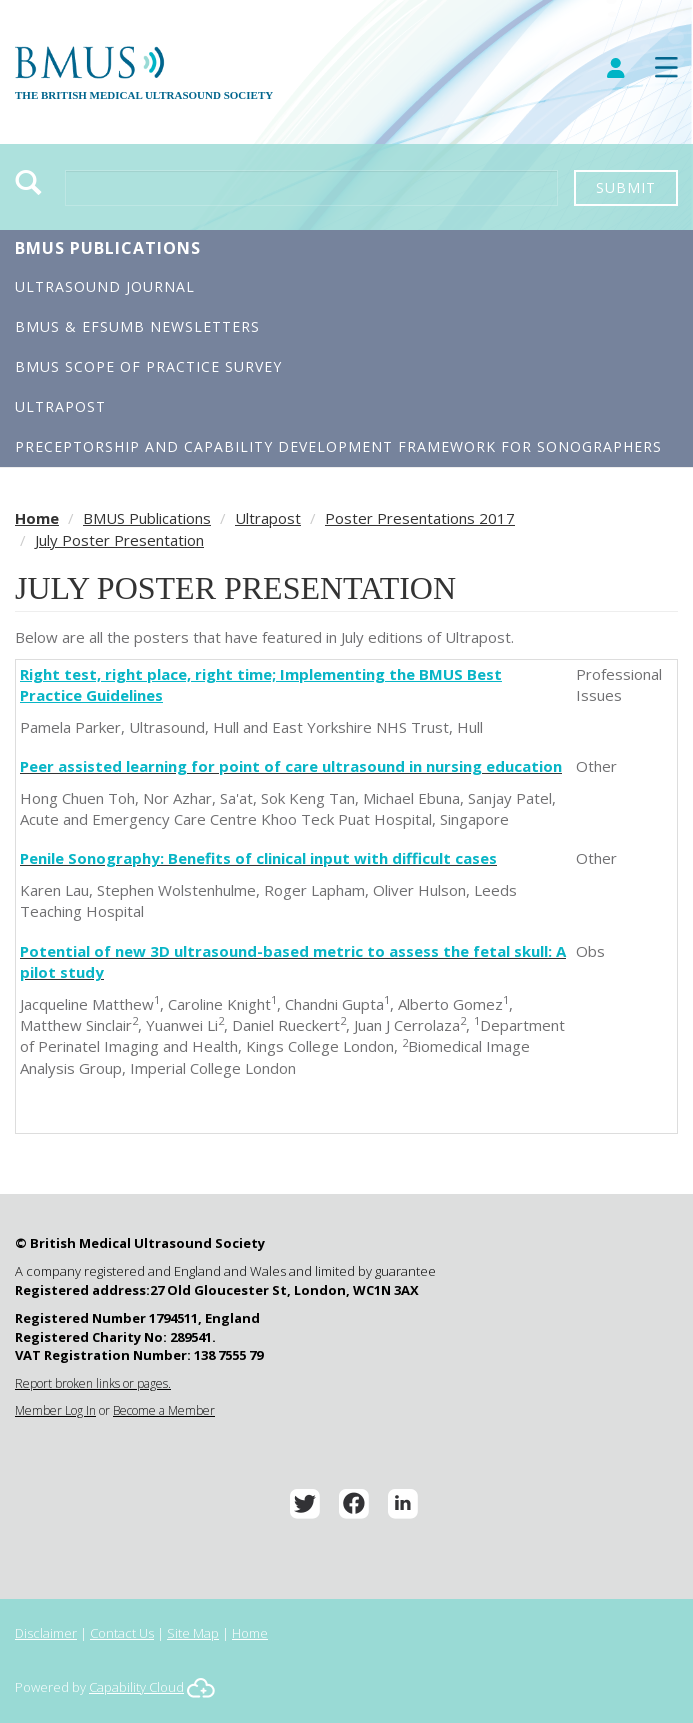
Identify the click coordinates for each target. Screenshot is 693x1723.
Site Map (193, 1633)
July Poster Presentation (119, 540)
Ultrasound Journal (105, 286)
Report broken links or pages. (93, 1383)
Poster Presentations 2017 (420, 518)
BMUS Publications (108, 248)
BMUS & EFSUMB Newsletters (137, 326)
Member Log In (55, 1410)
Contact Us (122, 1633)
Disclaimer (46, 1633)
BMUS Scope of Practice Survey (148, 366)
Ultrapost (60, 406)
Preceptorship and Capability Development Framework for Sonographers (338, 446)
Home (37, 518)
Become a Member (164, 1410)
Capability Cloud (136, 1687)
